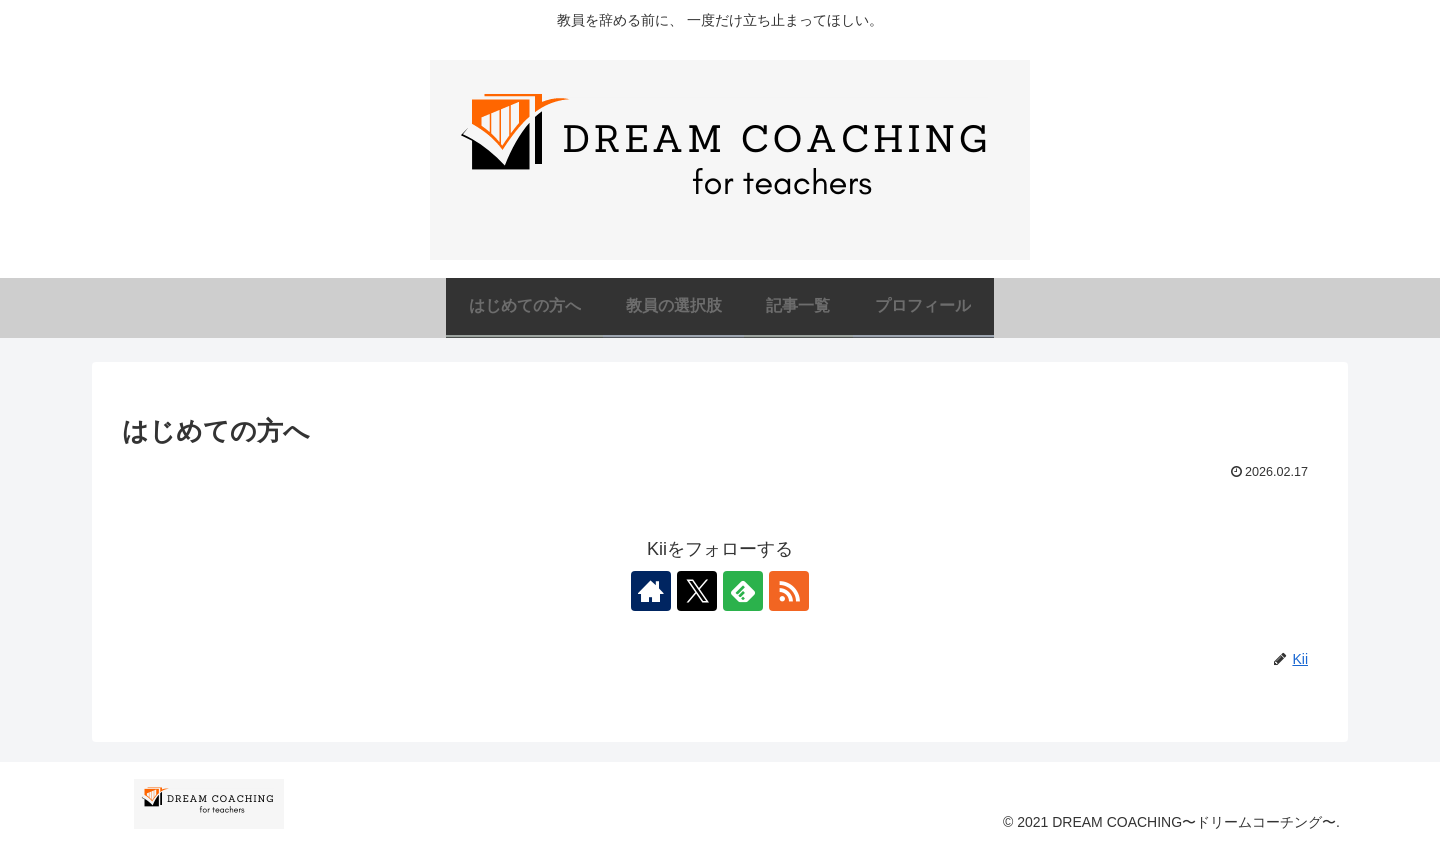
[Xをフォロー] (697, 591)
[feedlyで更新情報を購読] (743, 591)
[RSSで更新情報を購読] (789, 591)
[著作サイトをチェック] (651, 591)
